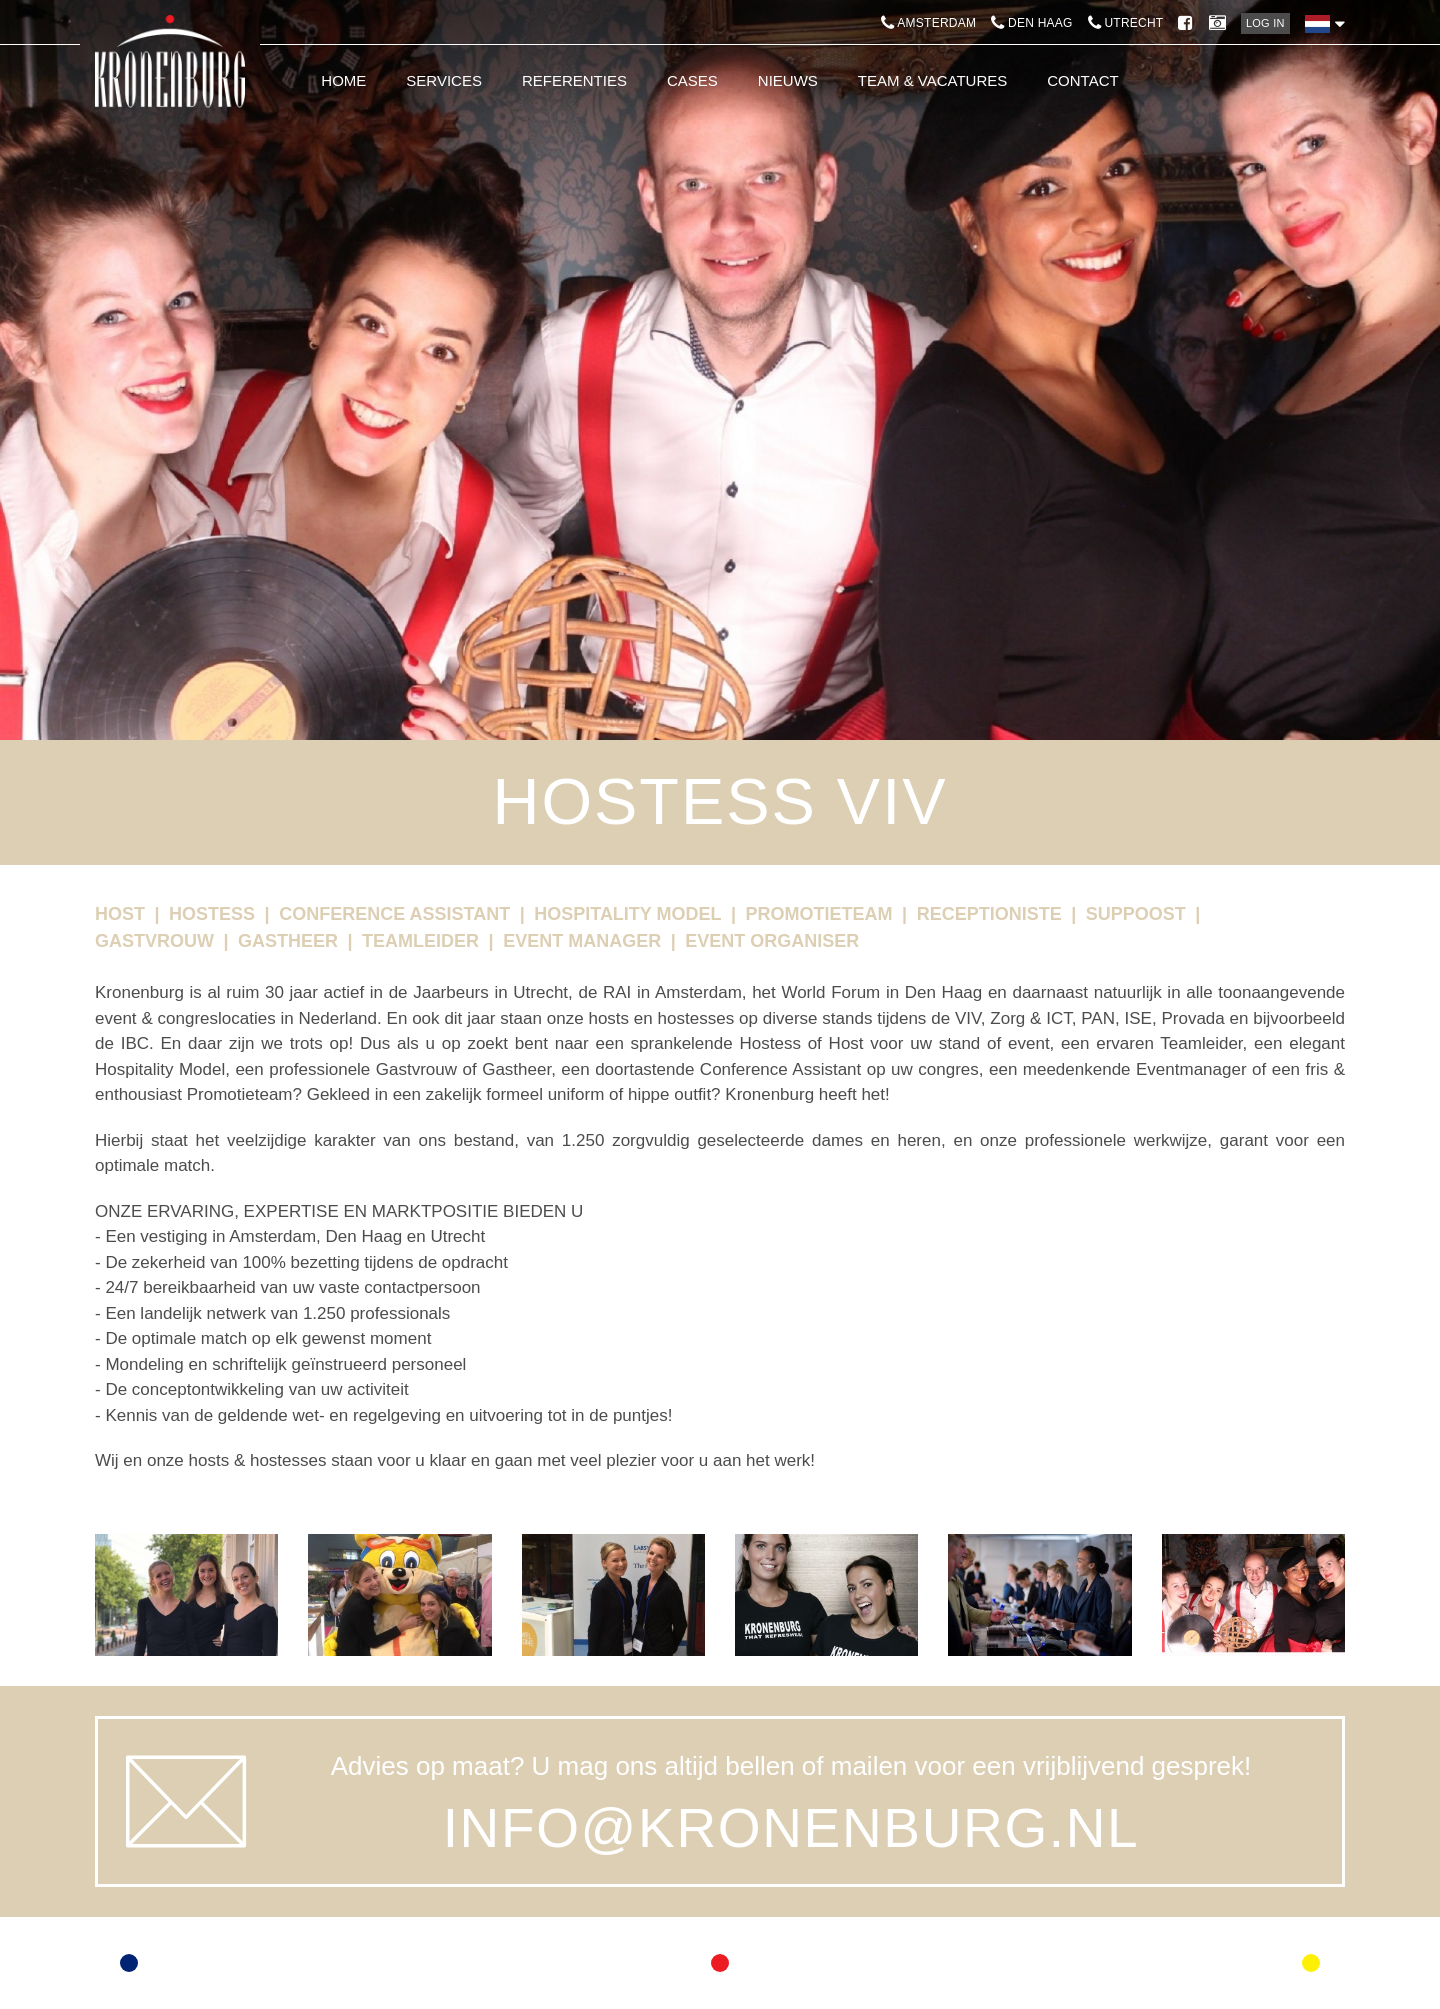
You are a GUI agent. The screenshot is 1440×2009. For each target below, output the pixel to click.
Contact (1082, 80)
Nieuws (788, 80)
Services (444, 80)
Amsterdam (929, 23)
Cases (692, 80)
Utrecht (1126, 23)
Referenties (574, 80)
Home (343, 80)
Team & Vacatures (932, 80)
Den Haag (1031, 23)
